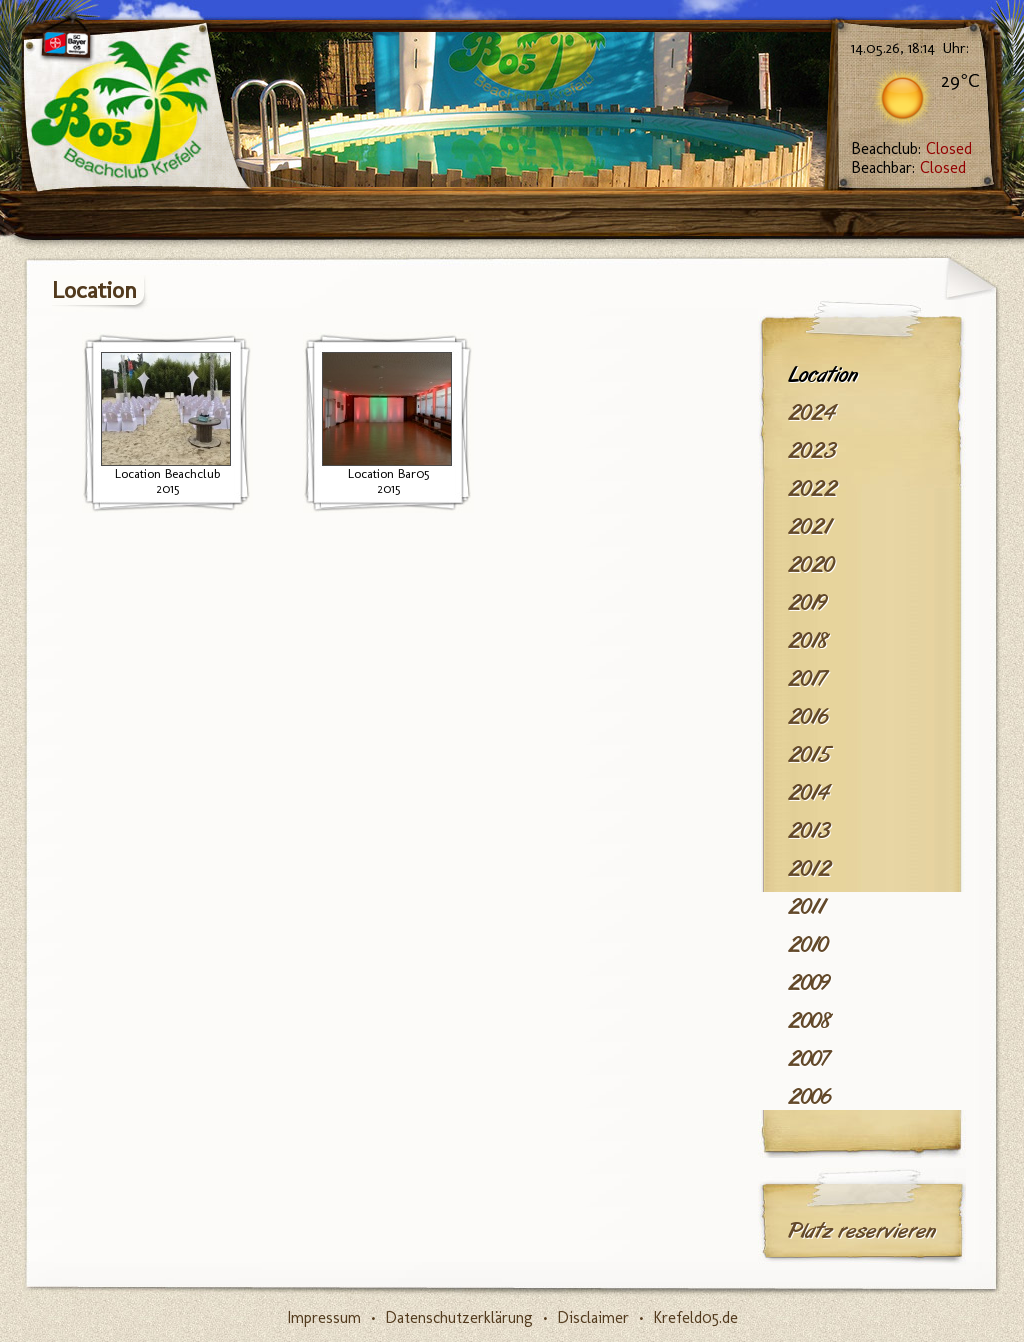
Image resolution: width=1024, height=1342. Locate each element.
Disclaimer (593, 1317)
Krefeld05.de (695, 1317)
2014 (808, 793)
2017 (807, 679)
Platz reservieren (862, 1231)
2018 (808, 641)
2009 (809, 983)
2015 (809, 755)
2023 (812, 451)
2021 (809, 527)
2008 (810, 1021)
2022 (812, 489)
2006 (809, 1097)
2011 (806, 907)
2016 (808, 717)
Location (823, 375)
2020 (811, 565)
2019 (807, 603)
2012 (809, 869)
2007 (808, 1059)
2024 (811, 413)
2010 (808, 945)
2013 (809, 831)
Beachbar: (908, 167)
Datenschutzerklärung (459, 1317)
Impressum (324, 1317)
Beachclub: (911, 148)
